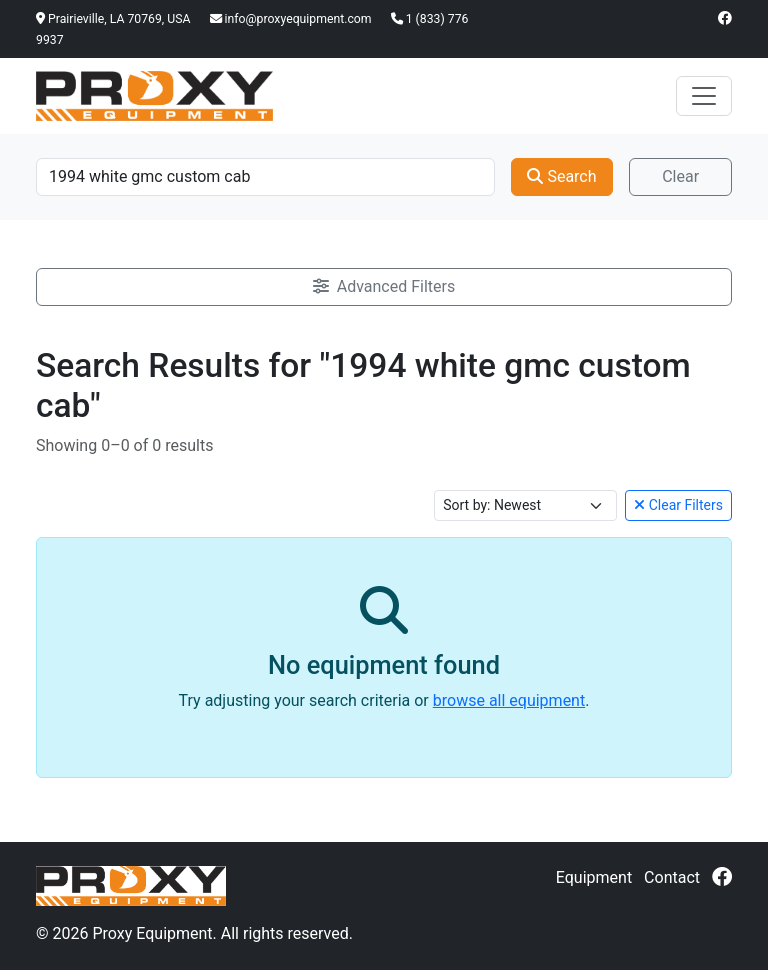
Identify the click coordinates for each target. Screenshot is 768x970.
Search (561, 176)
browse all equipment (509, 700)
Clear (680, 176)
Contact (672, 877)
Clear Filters (678, 505)
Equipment (594, 877)
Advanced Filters (384, 286)
